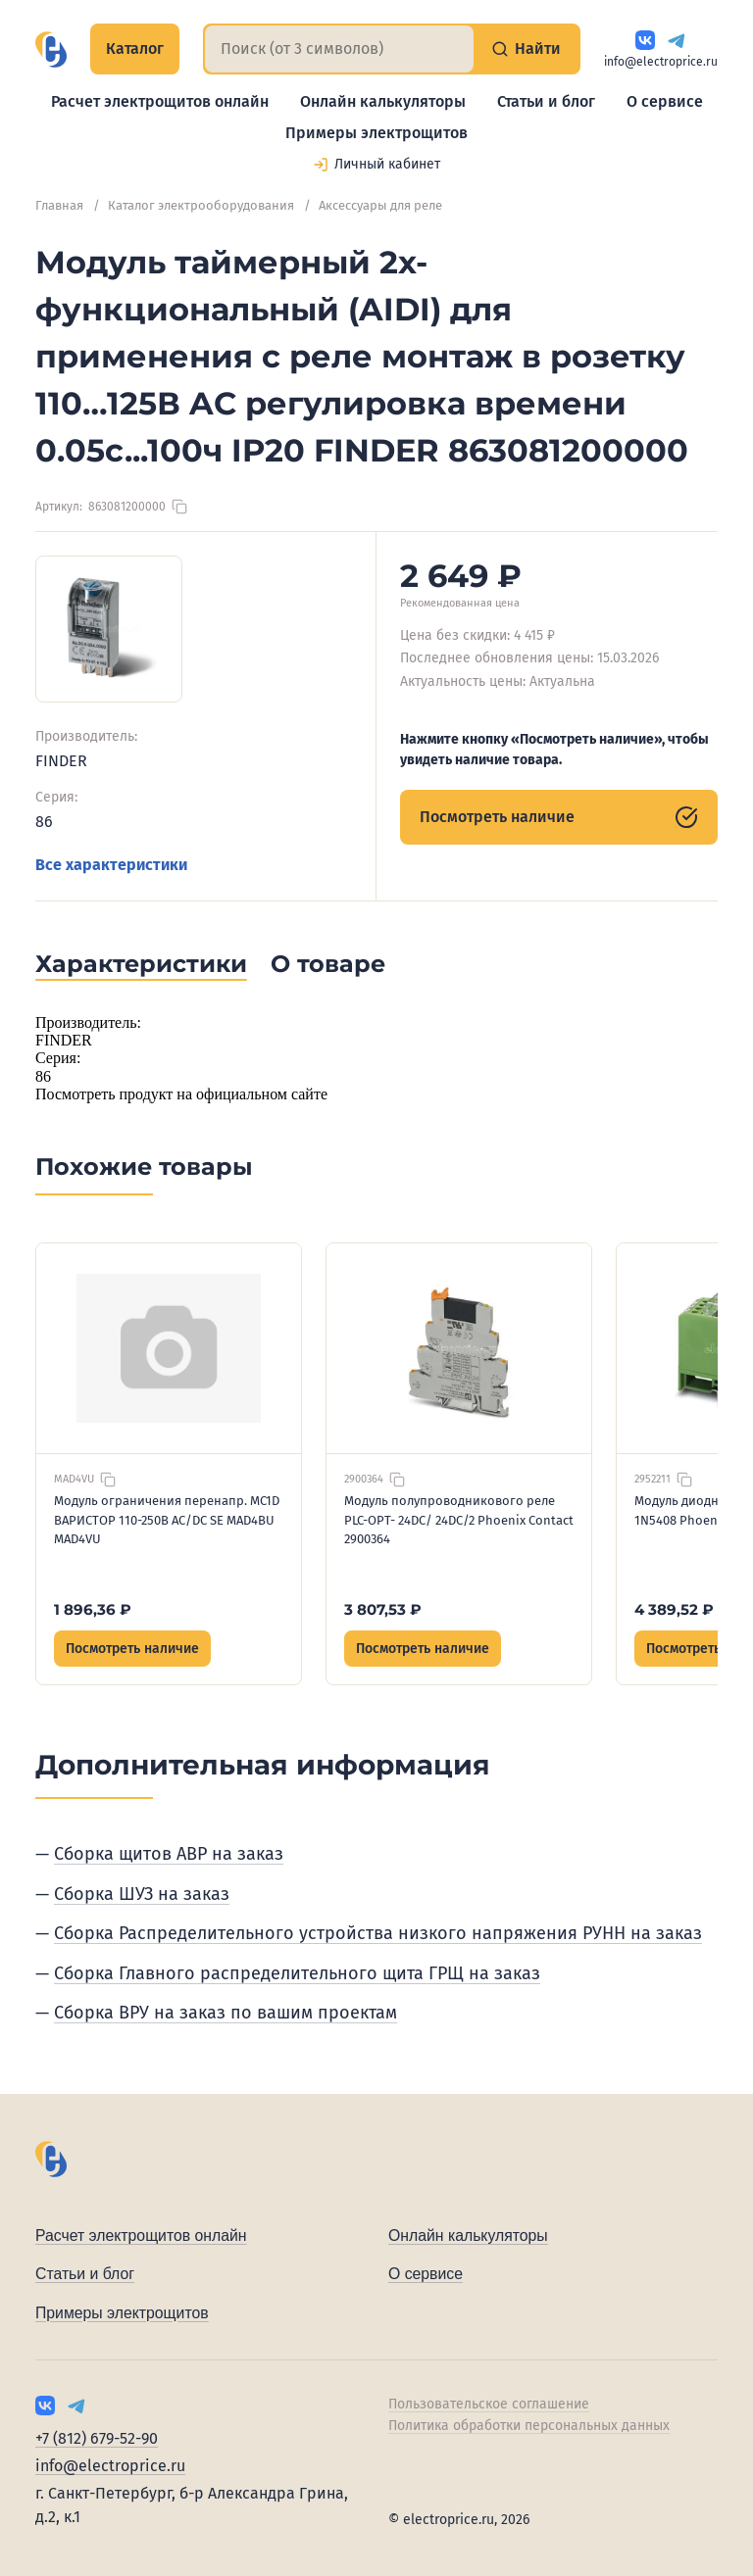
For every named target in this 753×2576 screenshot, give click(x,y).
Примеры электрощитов (376, 132)
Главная (59, 205)
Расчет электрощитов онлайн (160, 101)
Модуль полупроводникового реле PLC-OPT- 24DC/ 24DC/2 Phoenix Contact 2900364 (459, 1519)
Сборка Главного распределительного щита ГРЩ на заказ (297, 1973)
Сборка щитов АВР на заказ (168, 1854)
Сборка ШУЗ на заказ (141, 1894)
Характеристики (141, 963)
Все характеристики (111, 864)
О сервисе (665, 101)
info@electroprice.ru (661, 62)
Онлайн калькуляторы (383, 101)
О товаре (328, 963)
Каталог (135, 48)
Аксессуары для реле (380, 205)
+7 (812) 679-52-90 (96, 2438)
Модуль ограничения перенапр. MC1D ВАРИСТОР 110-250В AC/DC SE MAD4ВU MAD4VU (166, 1519)
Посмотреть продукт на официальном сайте (181, 1094)
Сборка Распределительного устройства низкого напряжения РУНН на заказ (378, 1933)
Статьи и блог (546, 101)
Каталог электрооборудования (201, 205)
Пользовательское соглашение (488, 2404)
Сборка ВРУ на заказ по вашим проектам (225, 2012)
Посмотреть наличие (559, 817)
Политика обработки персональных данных (529, 2425)
